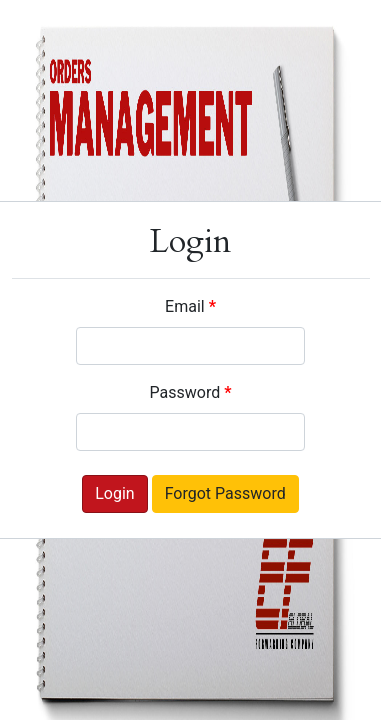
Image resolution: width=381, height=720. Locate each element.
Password (191, 392)
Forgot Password (225, 493)
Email (190, 306)
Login (114, 493)
